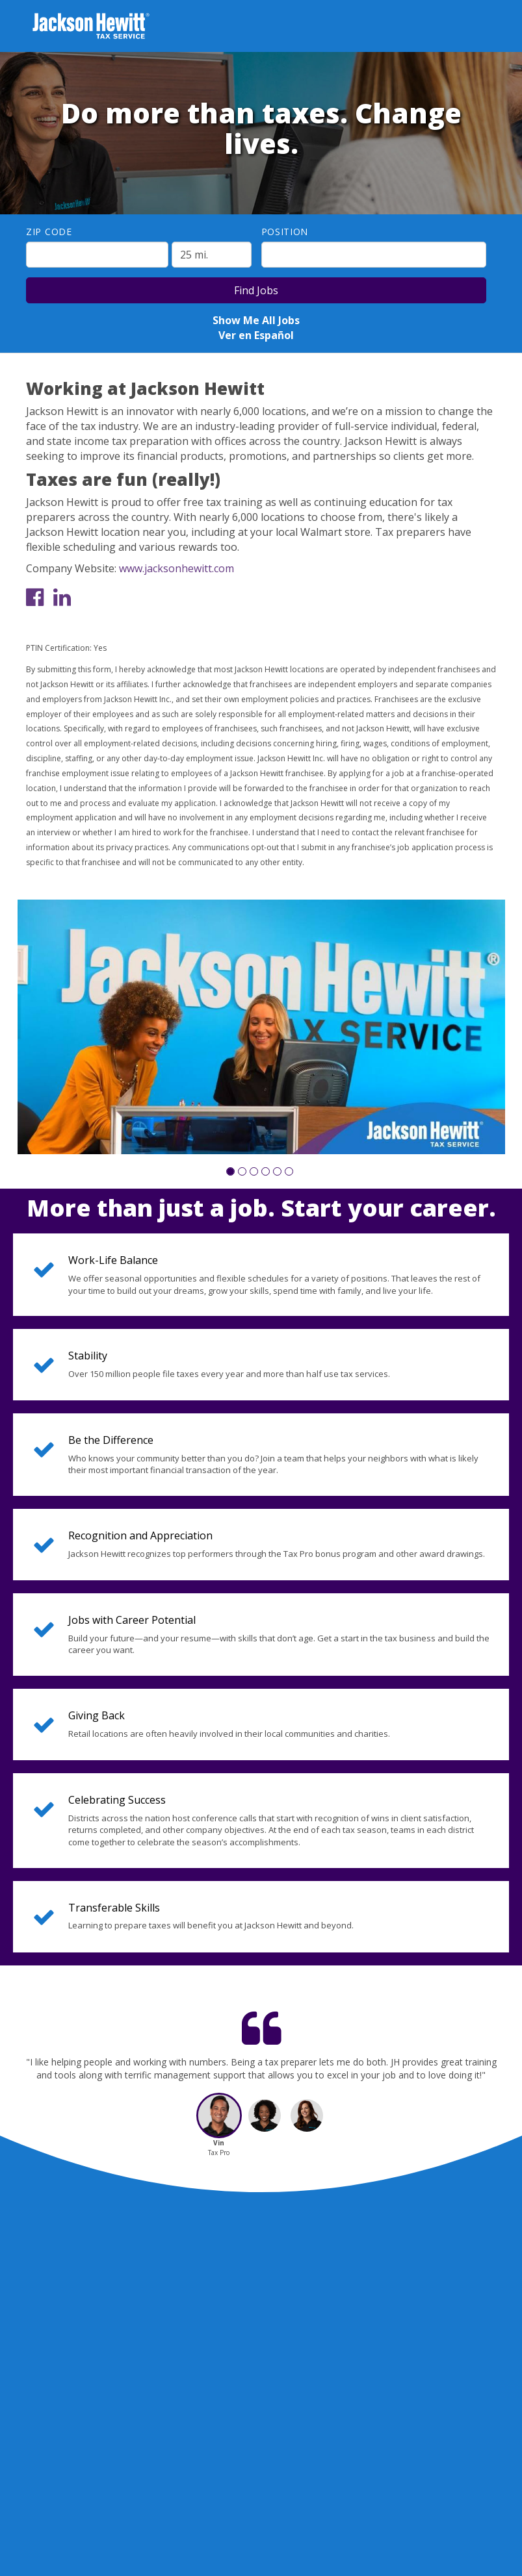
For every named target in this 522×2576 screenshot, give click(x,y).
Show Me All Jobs (256, 320)
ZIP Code (49, 231)
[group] (261, 1027)
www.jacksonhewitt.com (176, 568)
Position (285, 231)
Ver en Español (256, 335)
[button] (230, 1171)
